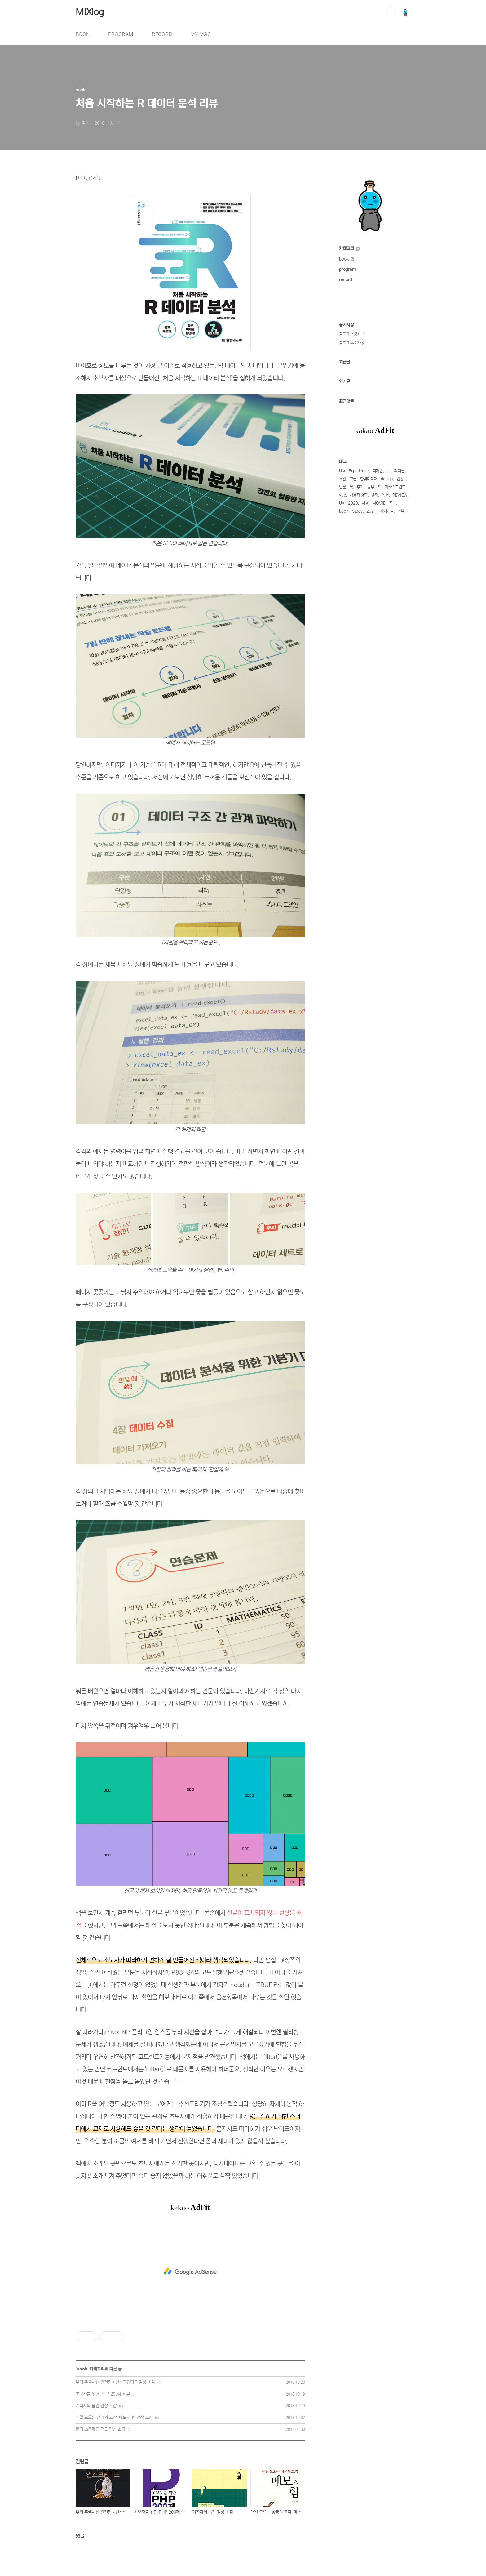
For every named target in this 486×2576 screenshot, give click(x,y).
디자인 (378, 471)
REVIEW (399, 495)
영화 (374, 495)
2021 (371, 511)
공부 (370, 487)
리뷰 (400, 511)
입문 (342, 487)
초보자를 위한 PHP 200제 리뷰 (103, 2393)
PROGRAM (120, 34)
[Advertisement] (190, 2271)
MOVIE (378, 503)
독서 (385, 495)
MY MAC (200, 34)
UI (389, 471)
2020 (353, 503)
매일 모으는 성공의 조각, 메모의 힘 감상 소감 (114, 2417)
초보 (392, 503)
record (345, 279)
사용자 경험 (359, 495)
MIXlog (90, 12)
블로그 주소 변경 (352, 343)
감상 (400, 479)
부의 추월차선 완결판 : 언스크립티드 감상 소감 (115, 2382)
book (82, 2368)
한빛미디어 (368, 479)
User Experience (354, 471)
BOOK (83, 34)
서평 (365, 503)
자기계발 (387, 511)
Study (357, 511)
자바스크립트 (395, 487)
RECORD (162, 34)
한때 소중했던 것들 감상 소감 (100, 2429)
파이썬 (399, 471)
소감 (342, 479)
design (387, 479)
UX (341, 503)
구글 (353, 479)
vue (342, 495)
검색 (391, 12)
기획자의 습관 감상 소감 (96, 2405)
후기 (360, 487)
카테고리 (349, 248)
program (347, 269)
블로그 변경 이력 (352, 334)
